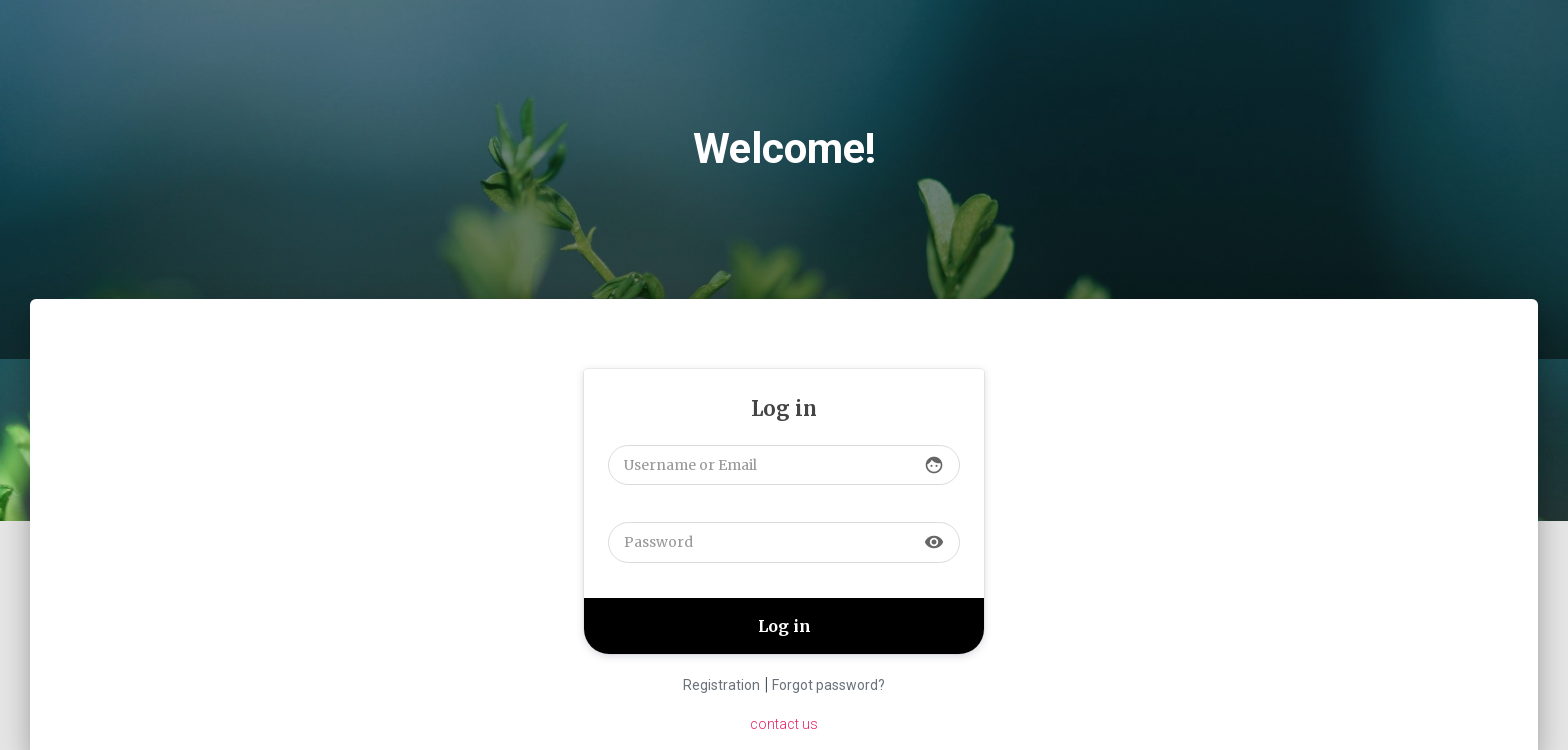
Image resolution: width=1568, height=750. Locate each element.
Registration (721, 685)
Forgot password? (828, 685)
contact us (784, 724)
